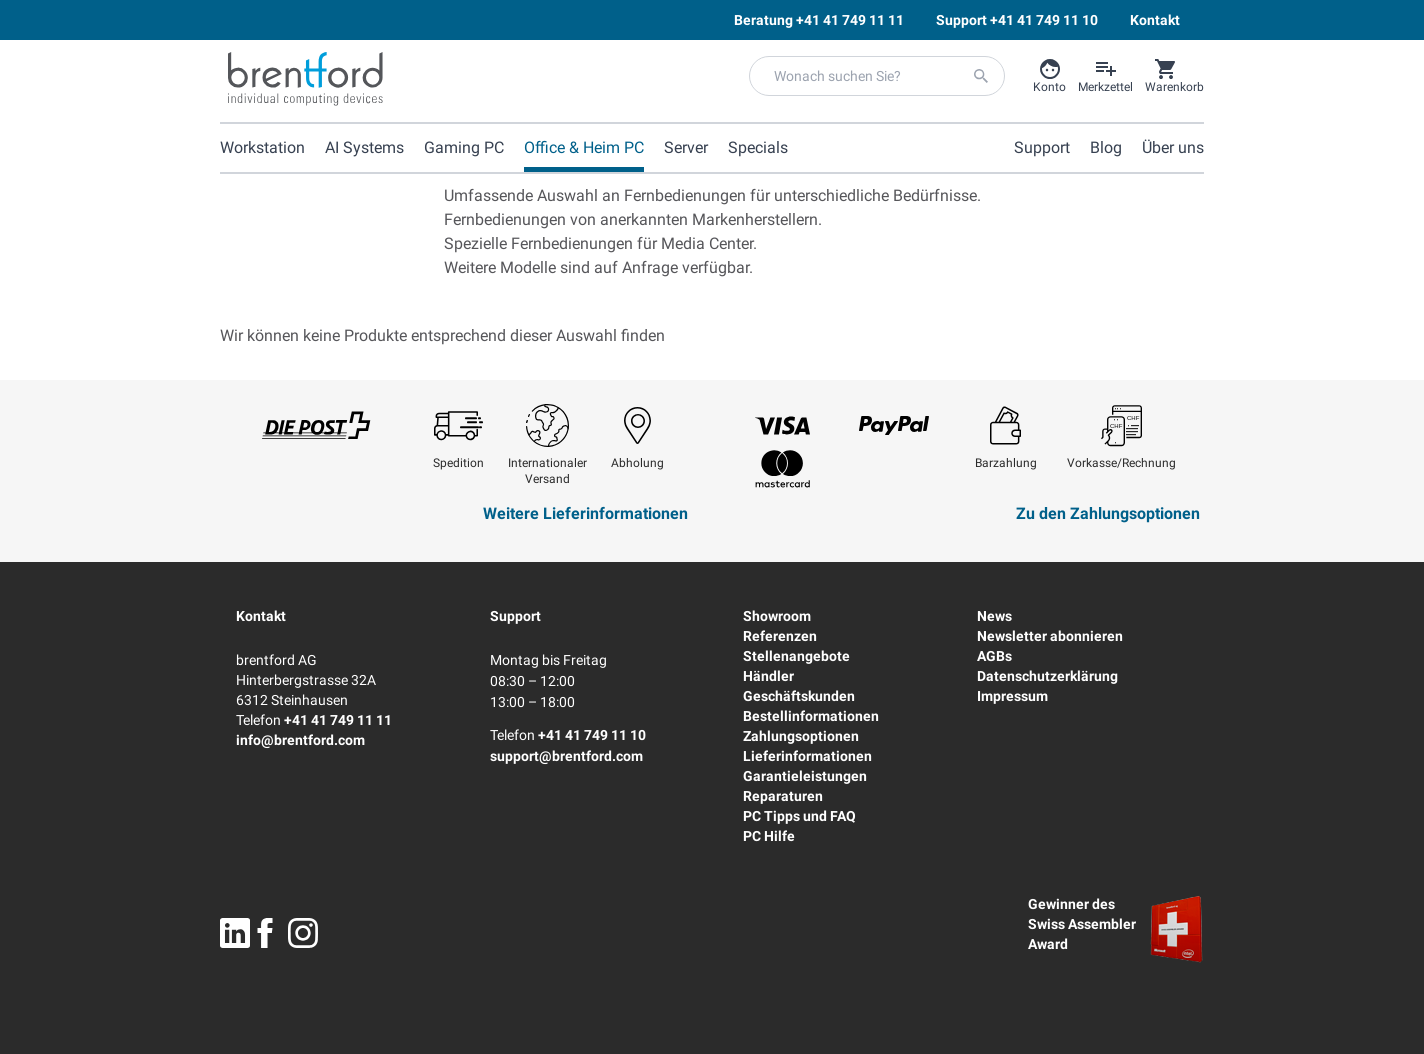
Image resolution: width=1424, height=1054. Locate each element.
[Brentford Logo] (305, 79)
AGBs (994, 656)
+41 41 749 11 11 (338, 720)
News (994, 616)
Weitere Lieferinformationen (585, 513)
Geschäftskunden (799, 696)
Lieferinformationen (807, 756)
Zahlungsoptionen (801, 736)
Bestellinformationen (811, 716)
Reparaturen (783, 796)
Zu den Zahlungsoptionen (1108, 513)
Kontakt (261, 616)
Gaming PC (464, 147)
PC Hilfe (769, 836)
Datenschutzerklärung (1047, 676)
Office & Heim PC (584, 147)
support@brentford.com (566, 756)
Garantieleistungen (805, 776)
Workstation (262, 147)
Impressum (1012, 696)
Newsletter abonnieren (1050, 636)
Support (515, 616)
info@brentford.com (300, 740)
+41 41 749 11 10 (592, 735)
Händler (768, 676)
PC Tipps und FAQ (799, 816)
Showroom (777, 616)
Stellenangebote (796, 656)
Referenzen (780, 636)
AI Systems (364, 147)
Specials (758, 147)
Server (686, 147)
